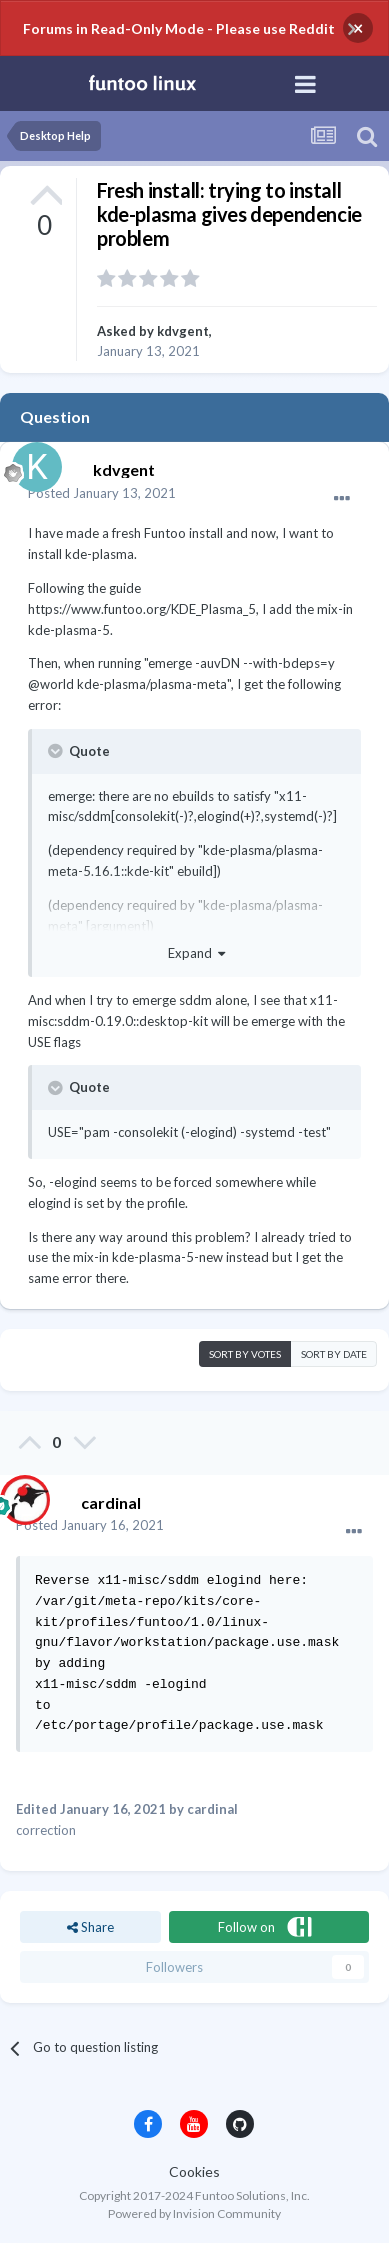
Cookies (194, 2171)
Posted (102, 493)
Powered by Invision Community (194, 2213)
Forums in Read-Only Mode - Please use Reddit (179, 28)
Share (90, 1927)
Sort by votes (245, 1354)
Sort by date (334, 1354)
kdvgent (183, 331)
